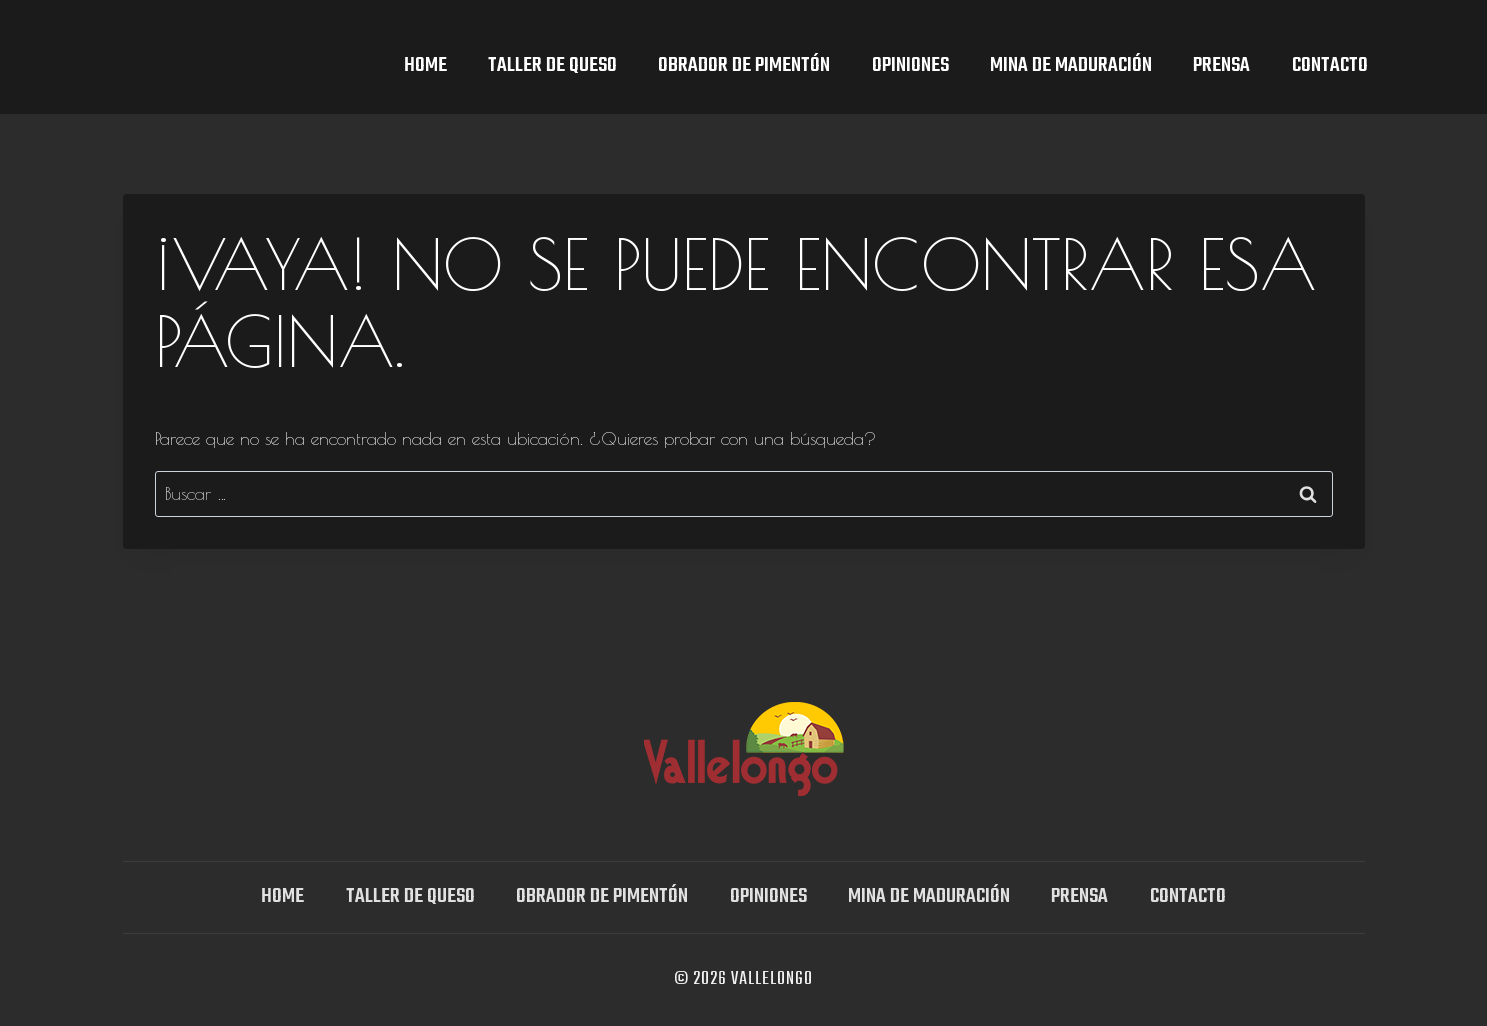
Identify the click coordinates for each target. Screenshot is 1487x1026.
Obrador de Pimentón (744, 65)
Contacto (1330, 65)
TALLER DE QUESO (552, 65)
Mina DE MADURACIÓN (1071, 65)
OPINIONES (910, 65)
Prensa (1221, 65)
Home (425, 65)
